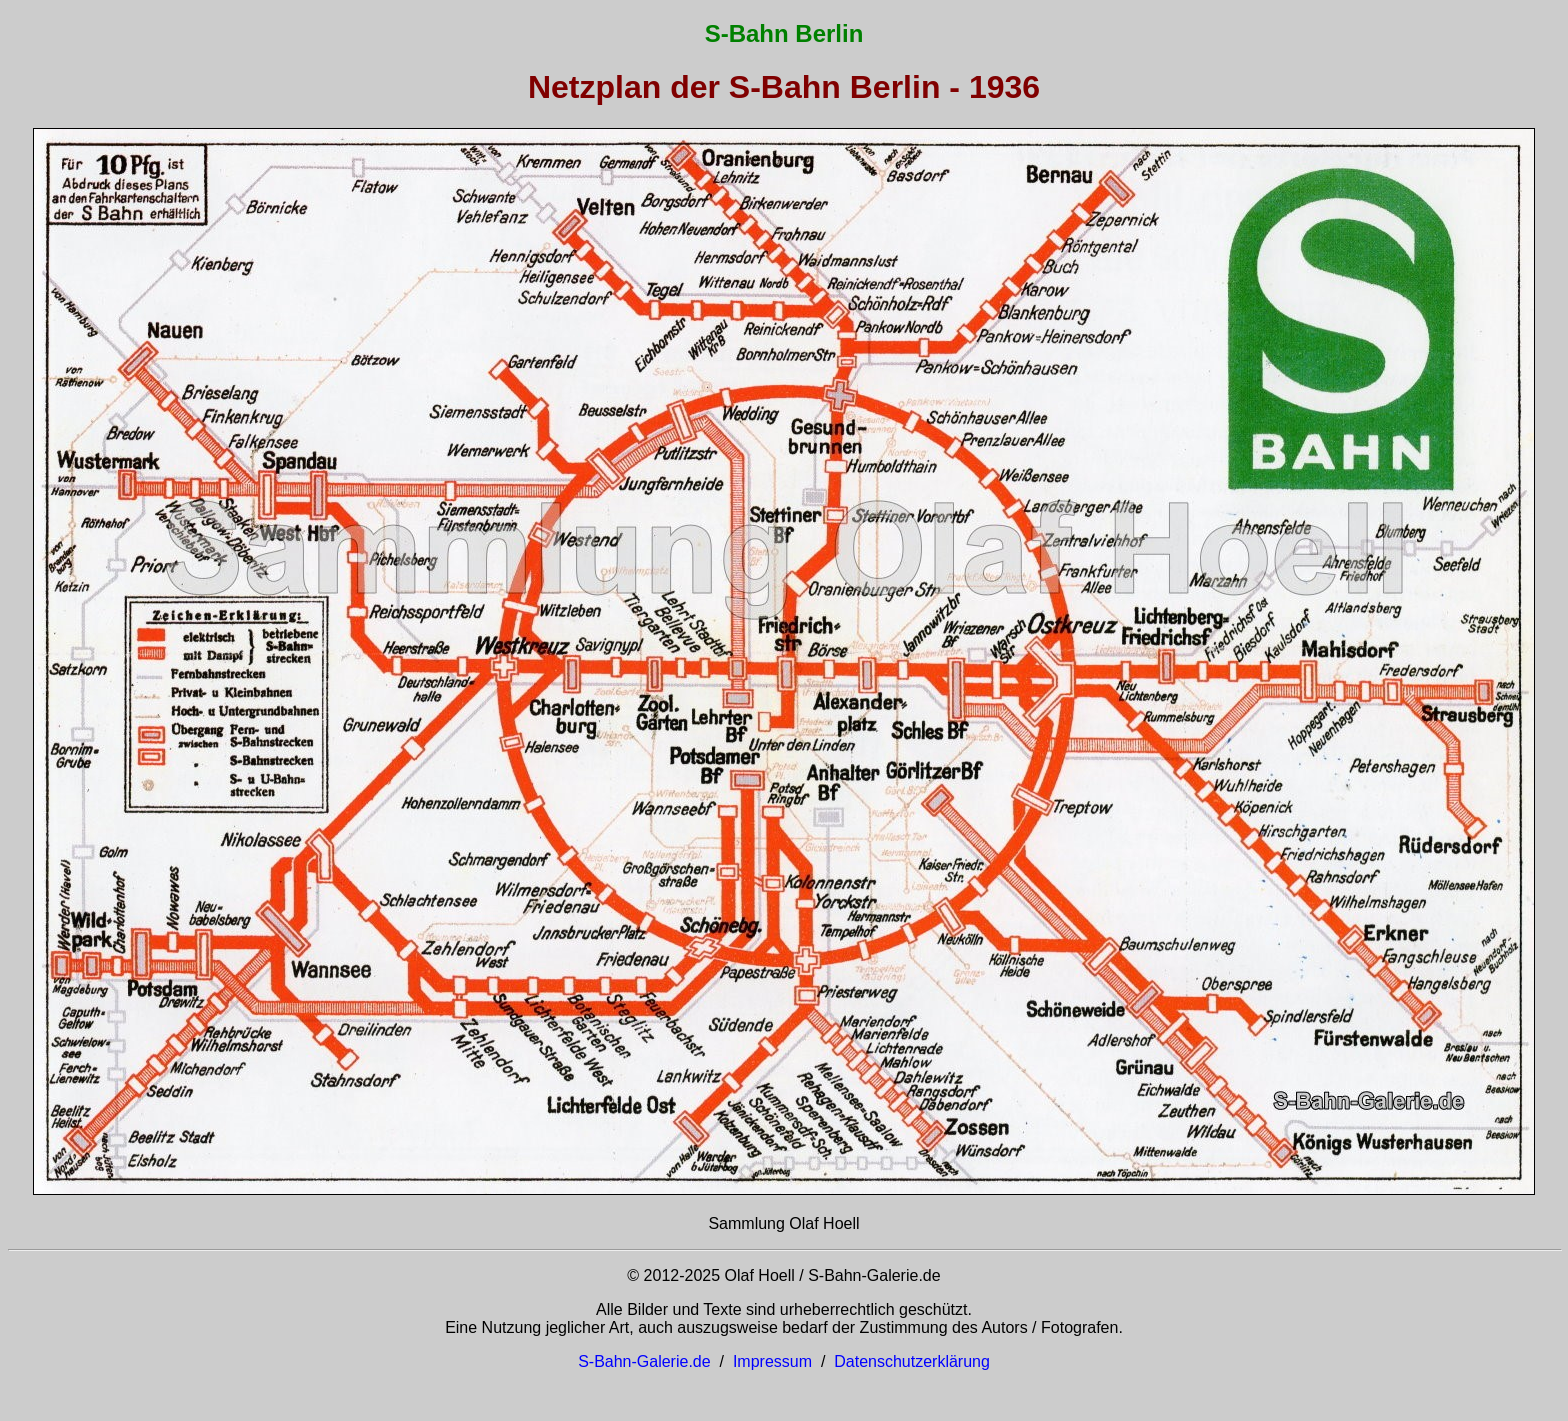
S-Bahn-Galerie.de (644, 1361)
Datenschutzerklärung (912, 1361)
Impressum (772, 1361)
